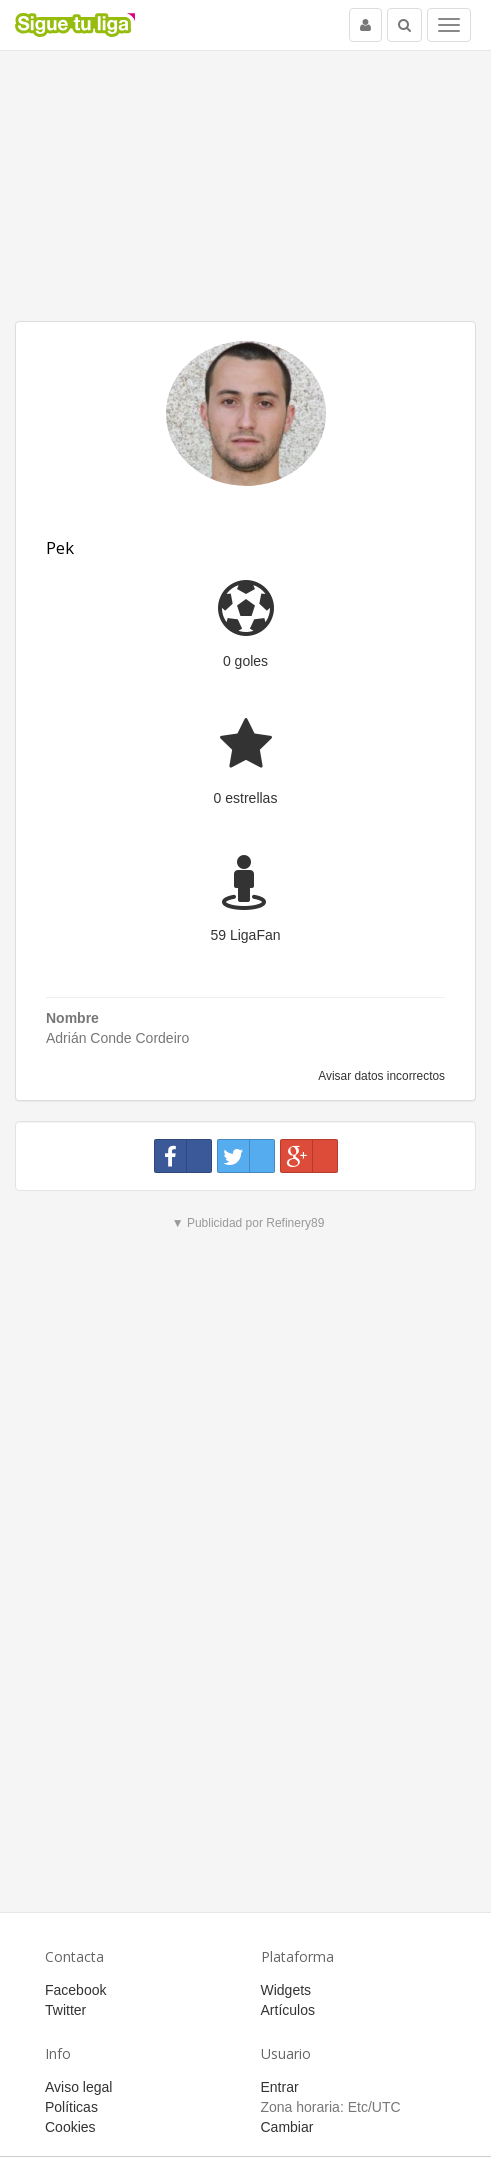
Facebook (75, 1990)
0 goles (245, 661)
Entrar (280, 2087)
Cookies (70, 2127)
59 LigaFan (245, 935)
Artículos (288, 2010)
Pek (60, 547)
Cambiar (287, 2127)
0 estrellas (246, 798)
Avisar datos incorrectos (380, 1076)
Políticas (71, 2107)
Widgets (286, 1990)
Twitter (65, 2010)
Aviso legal (78, 2087)
